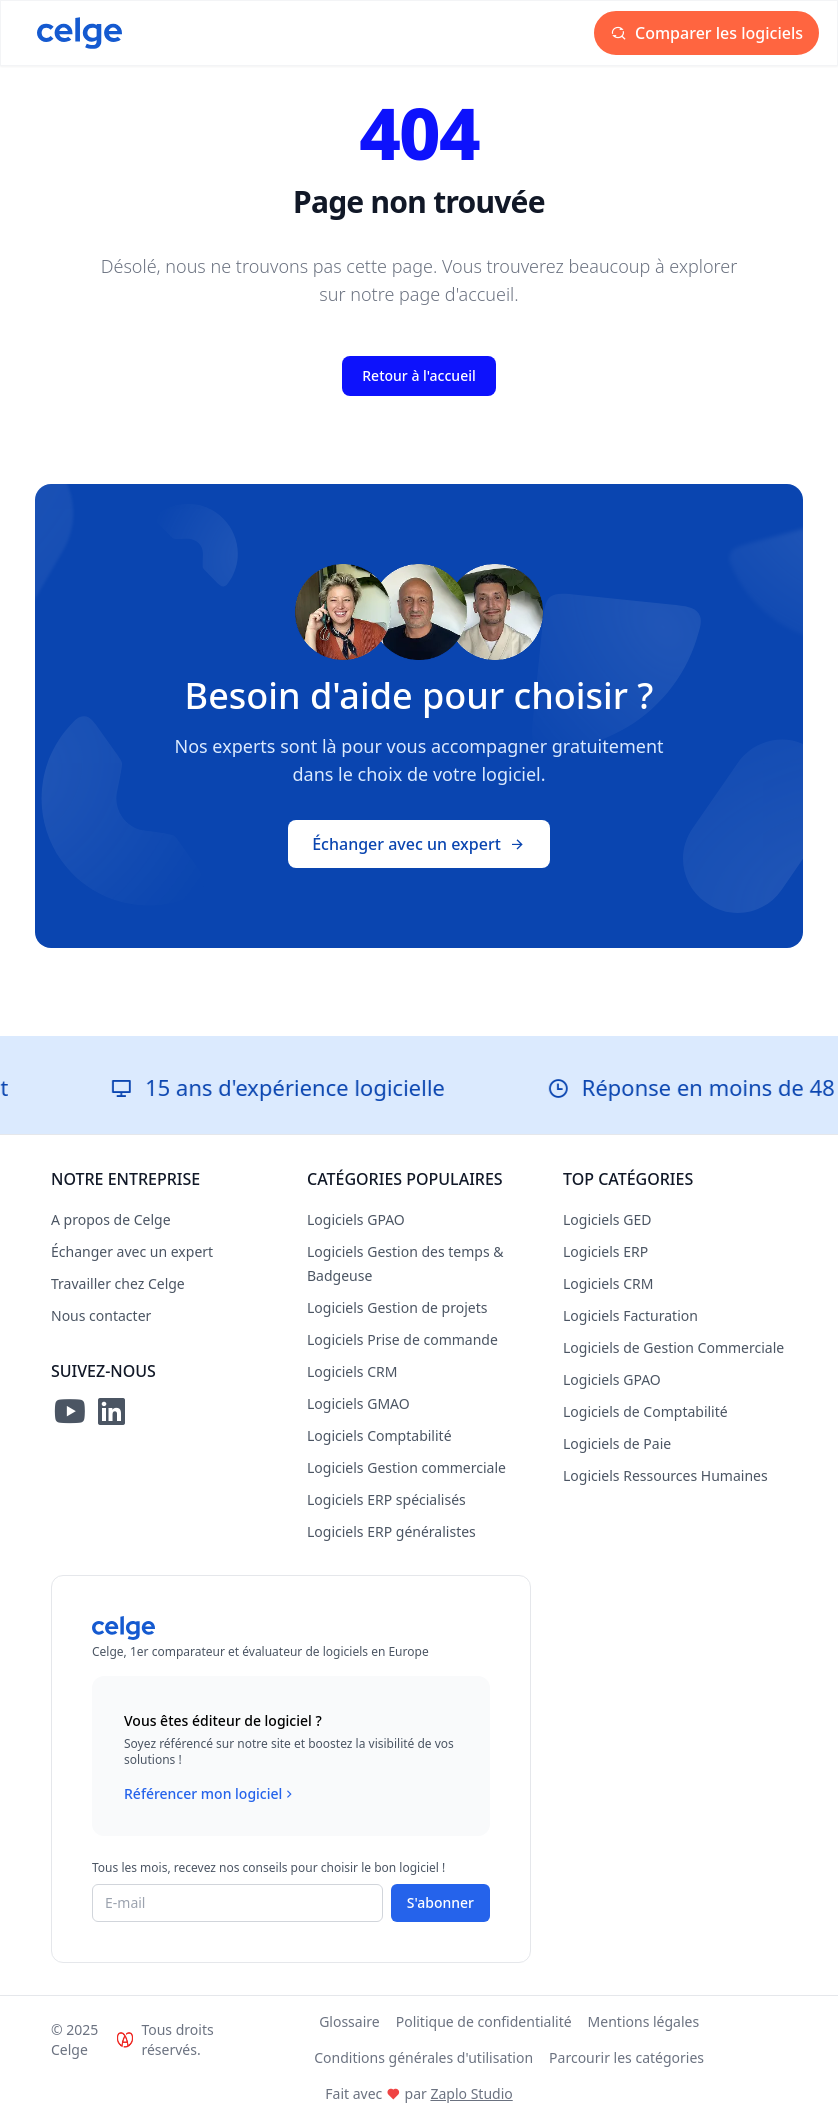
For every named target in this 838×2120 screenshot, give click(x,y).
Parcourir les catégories (626, 2057)
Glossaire (349, 2021)
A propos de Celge (111, 1219)
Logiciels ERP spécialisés (386, 1499)
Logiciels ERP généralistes (391, 1531)
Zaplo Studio (471, 2093)
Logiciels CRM (352, 1371)
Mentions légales (644, 2021)
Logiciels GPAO (356, 1219)
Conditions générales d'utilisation (423, 2057)
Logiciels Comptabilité (379, 1435)
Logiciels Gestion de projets (397, 1307)
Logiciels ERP (605, 1251)
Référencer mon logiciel (210, 1794)
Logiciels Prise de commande (402, 1339)
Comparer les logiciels (706, 33)
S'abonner (440, 1902)
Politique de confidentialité (484, 2021)
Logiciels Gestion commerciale (406, 1467)
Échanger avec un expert (419, 844)
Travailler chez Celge (118, 1283)
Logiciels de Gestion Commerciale (673, 1347)
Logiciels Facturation (630, 1315)
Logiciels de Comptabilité (645, 1411)
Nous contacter (101, 1315)
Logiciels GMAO (358, 1403)
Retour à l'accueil (418, 375)
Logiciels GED (607, 1219)
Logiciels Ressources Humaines (665, 1475)
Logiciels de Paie (617, 1443)
